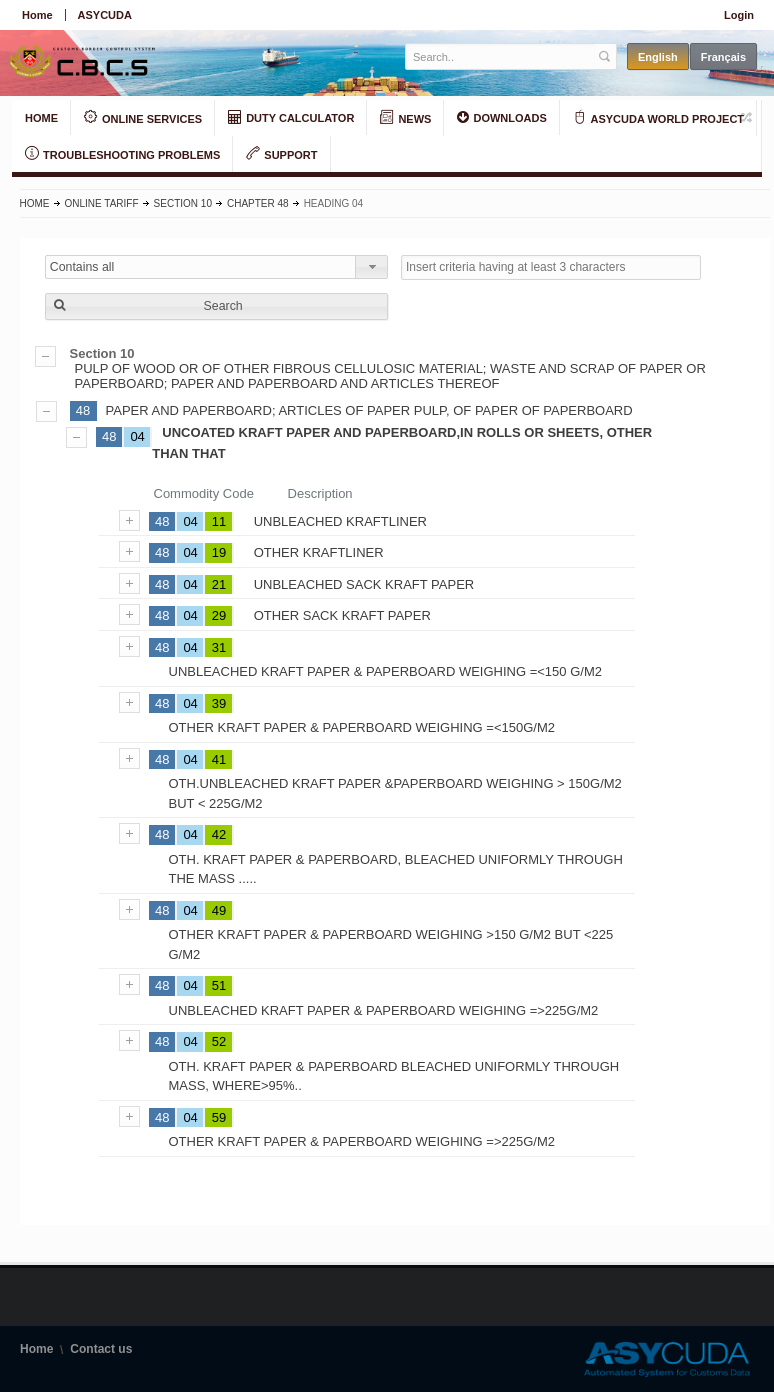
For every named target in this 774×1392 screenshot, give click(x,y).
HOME (41, 118)
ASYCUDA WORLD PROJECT (658, 118)
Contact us (101, 1349)
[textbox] (500, 56)
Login (739, 15)
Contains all (82, 267)
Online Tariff (102, 203)
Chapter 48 (258, 203)
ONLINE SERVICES (143, 118)
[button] (216, 306)
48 (83, 410)
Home (37, 15)
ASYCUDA (105, 15)
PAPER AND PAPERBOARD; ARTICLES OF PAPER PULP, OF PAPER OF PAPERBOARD (369, 410)
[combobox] (216, 267)
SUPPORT (281, 154)
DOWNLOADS (501, 117)
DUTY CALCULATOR (291, 117)
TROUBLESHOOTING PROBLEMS (122, 154)
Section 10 (183, 203)
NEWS (405, 118)
